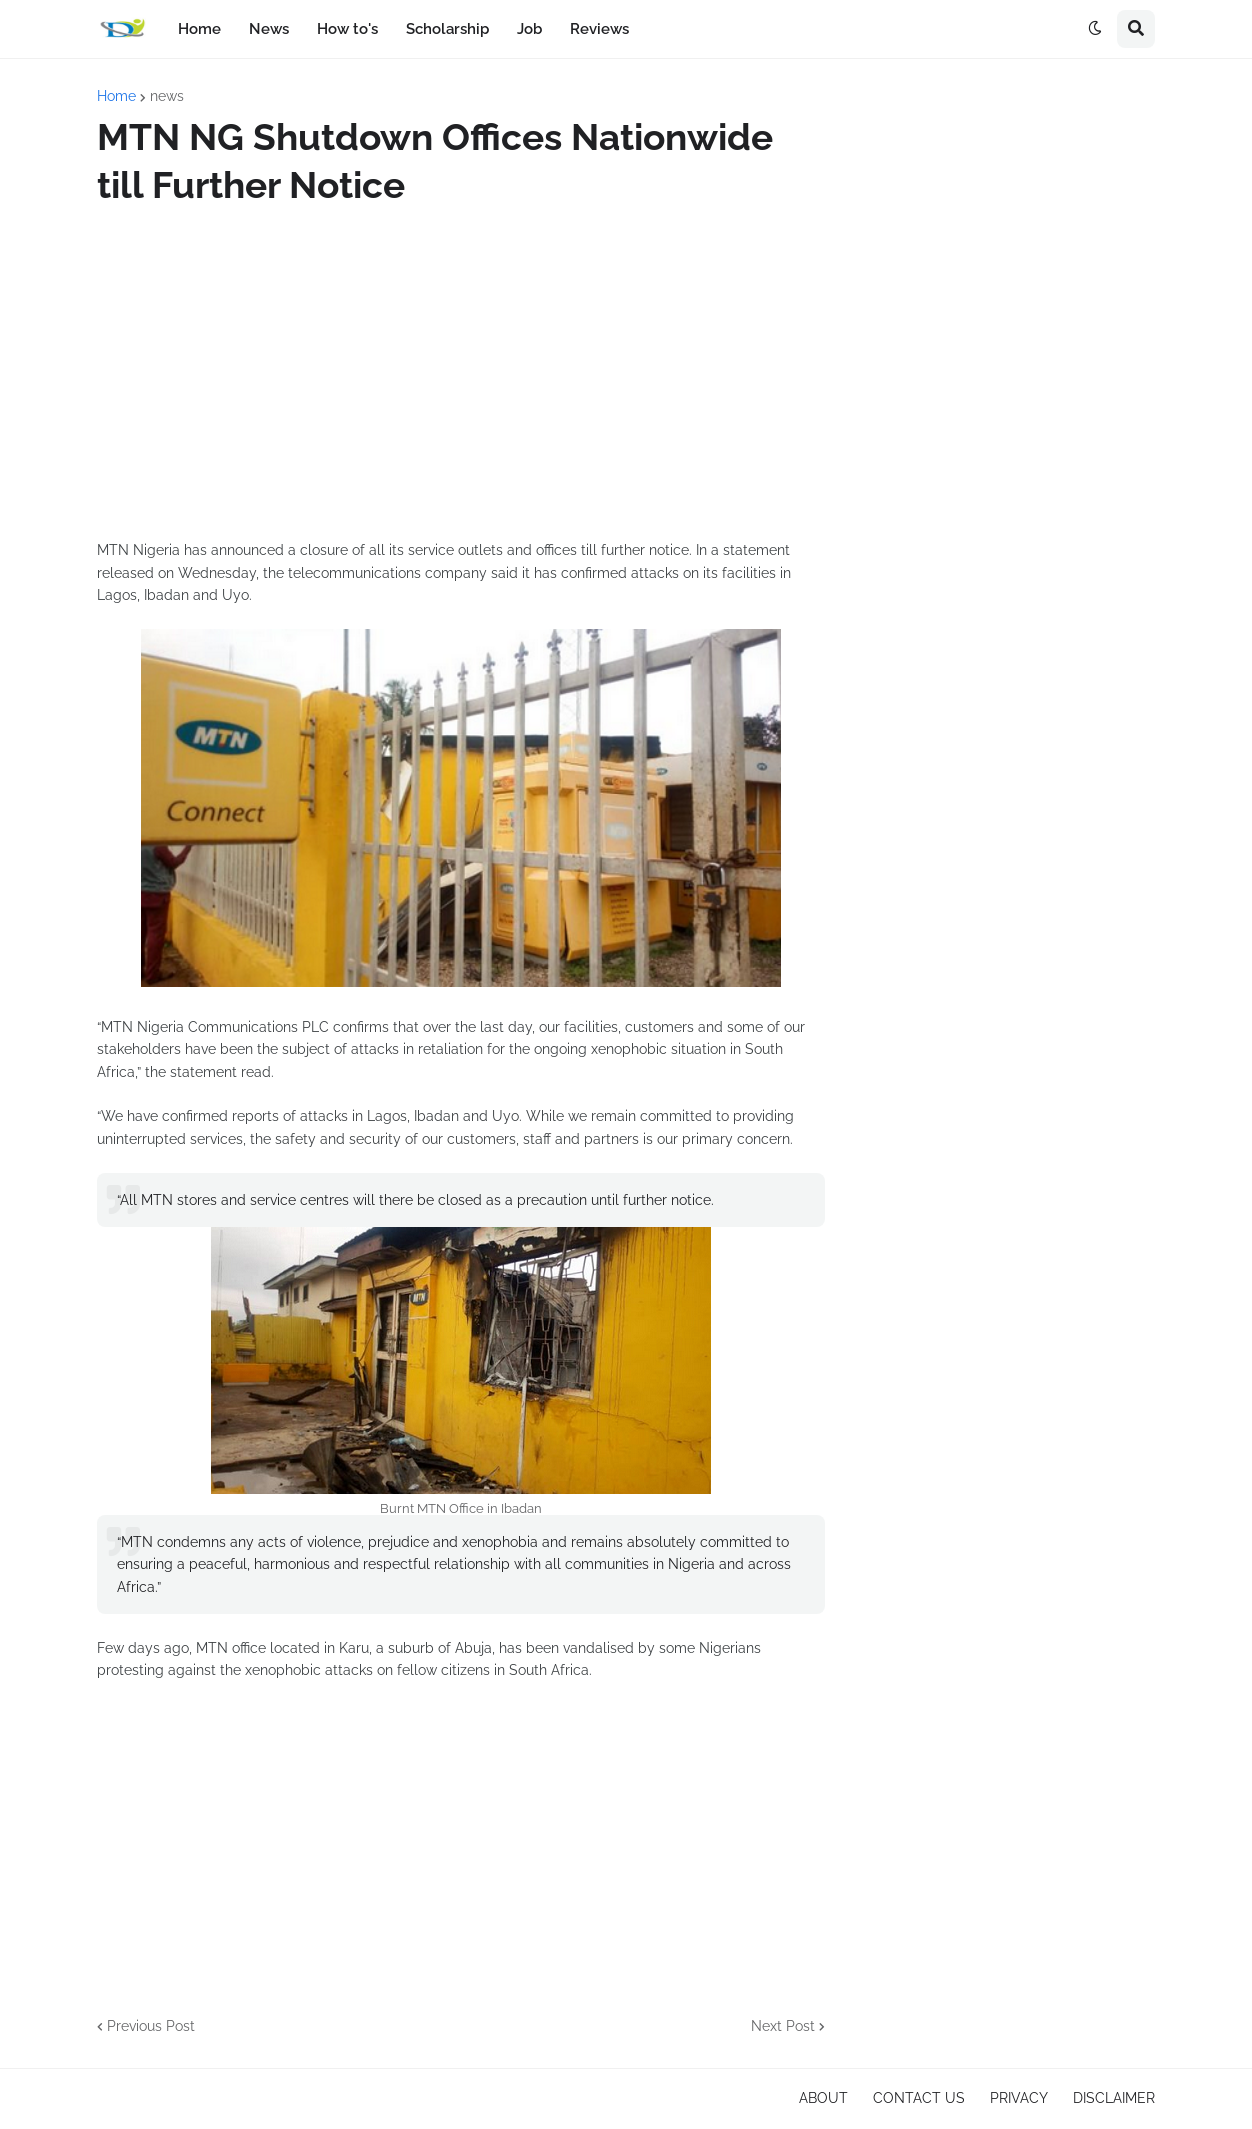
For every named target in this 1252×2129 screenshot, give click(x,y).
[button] (1095, 29)
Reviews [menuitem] (599, 29)
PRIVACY (1019, 2098)
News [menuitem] (269, 29)
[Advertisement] (461, 374)
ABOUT (823, 2098)
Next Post (783, 2026)
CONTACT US (919, 2098)
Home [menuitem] (199, 29)
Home (116, 96)
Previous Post (151, 2026)
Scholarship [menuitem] (447, 29)
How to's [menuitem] (347, 29)
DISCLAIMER (1114, 2098)
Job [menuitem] (529, 29)
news (167, 96)
